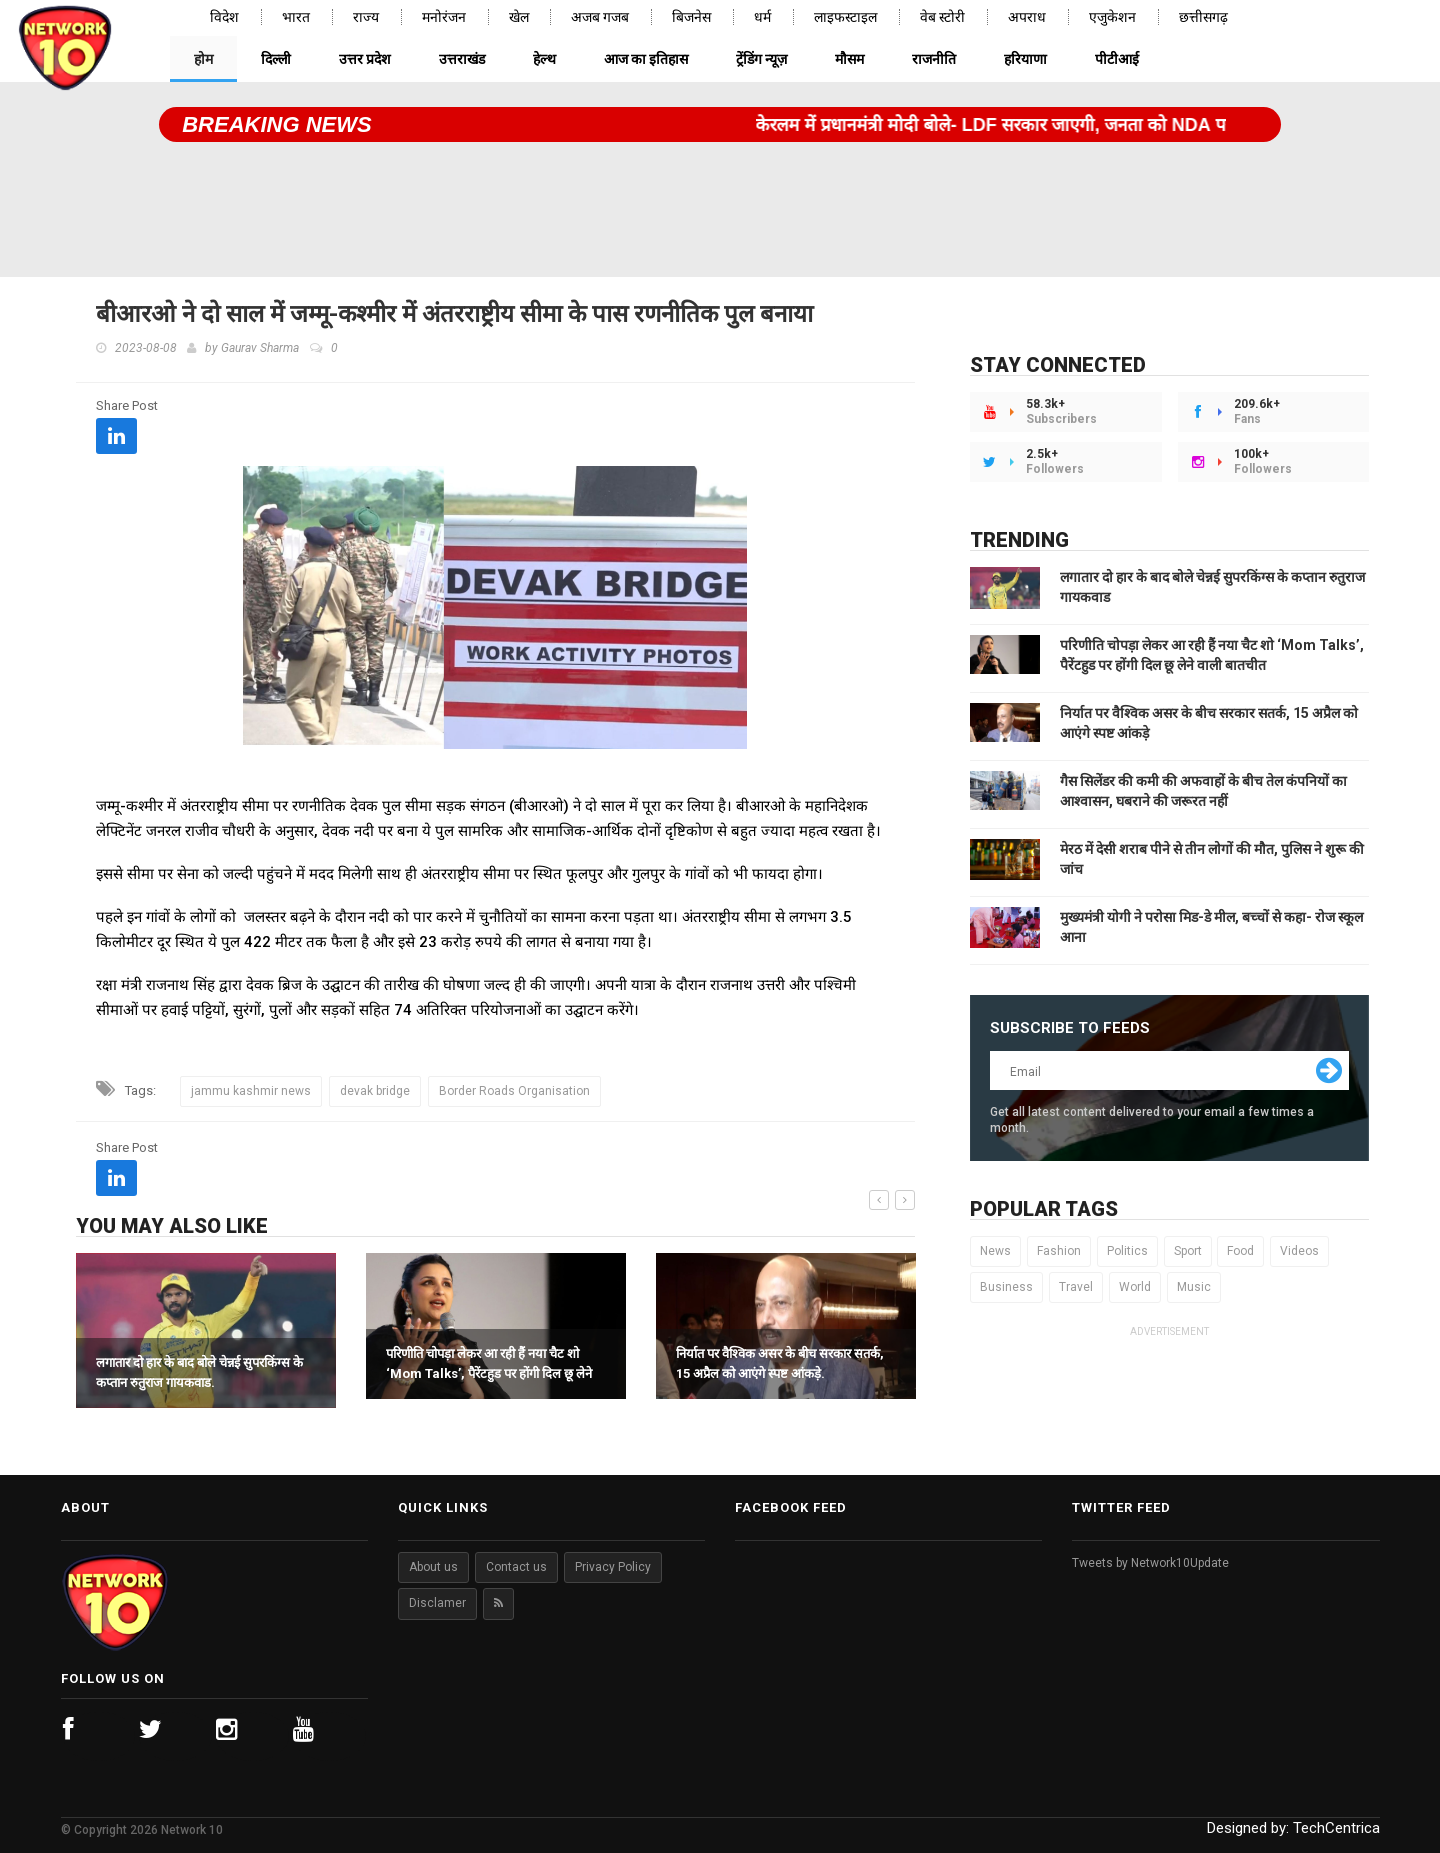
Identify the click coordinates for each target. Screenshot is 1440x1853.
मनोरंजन (444, 17)
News (995, 1251)
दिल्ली (276, 59)
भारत (296, 17)
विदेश (224, 17)
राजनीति (934, 59)
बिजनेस (691, 17)
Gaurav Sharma (260, 348)
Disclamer (437, 1603)
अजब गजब (600, 17)
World (1135, 1287)
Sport (1188, 1251)
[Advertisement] (720, 202)
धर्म (762, 17)
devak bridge (375, 1091)
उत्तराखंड (462, 59)
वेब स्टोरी (942, 17)
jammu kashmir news (251, 1091)
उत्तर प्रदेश (365, 59)
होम (203, 59)
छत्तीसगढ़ (1203, 17)
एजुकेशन (1112, 17)
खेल (519, 17)
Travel (1076, 1287)
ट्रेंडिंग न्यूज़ (761, 59)
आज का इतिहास (646, 59)
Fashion (1059, 1251)
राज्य (366, 17)
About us (433, 1567)
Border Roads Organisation (514, 1091)
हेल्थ (544, 59)
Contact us (516, 1567)
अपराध (1027, 17)
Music (1194, 1287)
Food (1240, 1251)
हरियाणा (1025, 59)
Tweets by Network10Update (1150, 1563)
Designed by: (1293, 1828)
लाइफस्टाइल (845, 17)
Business (1006, 1287)
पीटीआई (1117, 59)
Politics (1127, 1251)
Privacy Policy (613, 1567)
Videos (1299, 1251)
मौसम (849, 59)
